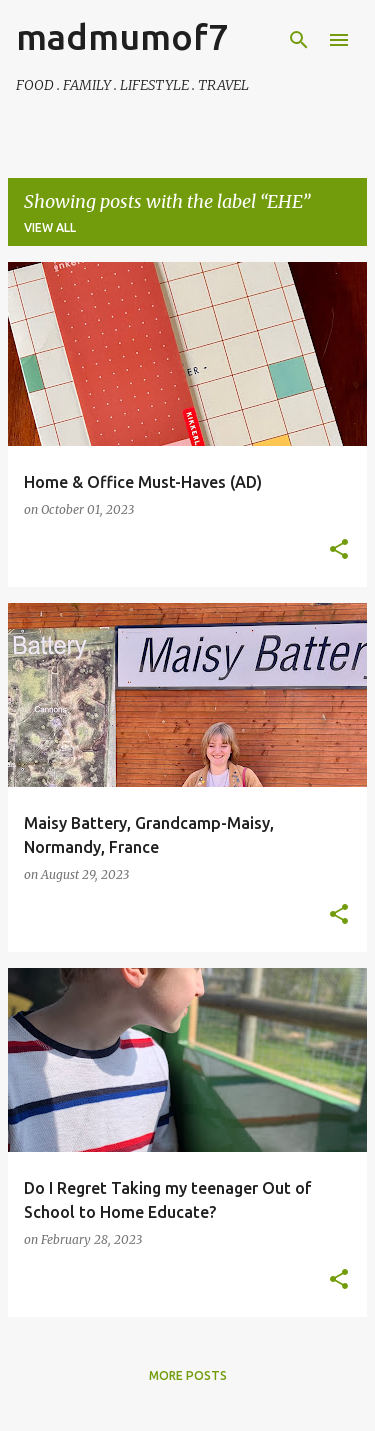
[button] (339, 550)
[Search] (299, 40)
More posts (188, 1375)
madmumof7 (122, 36)
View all (50, 227)
